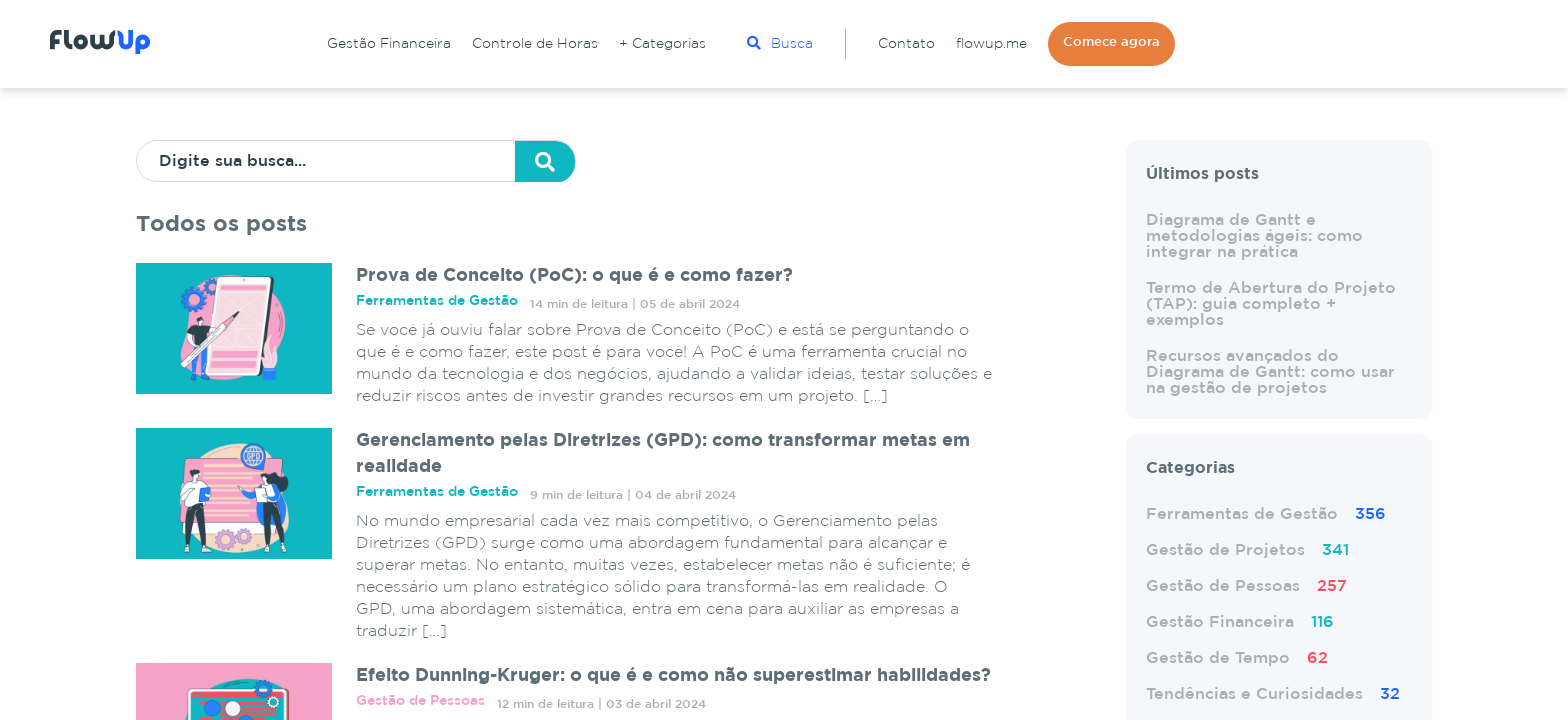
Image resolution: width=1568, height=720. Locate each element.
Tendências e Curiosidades (1273, 694)
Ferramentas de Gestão (1266, 514)
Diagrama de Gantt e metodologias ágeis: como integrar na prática (1254, 236)
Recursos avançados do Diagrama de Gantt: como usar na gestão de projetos (1270, 372)
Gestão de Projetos (1247, 550)
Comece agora (1111, 42)
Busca (780, 43)
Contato (906, 44)
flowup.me (991, 44)
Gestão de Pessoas (1246, 586)
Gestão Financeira (389, 44)
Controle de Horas (535, 44)
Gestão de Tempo (1237, 658)
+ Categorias (662, 44)
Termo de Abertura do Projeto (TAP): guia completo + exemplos (1271, 304)
